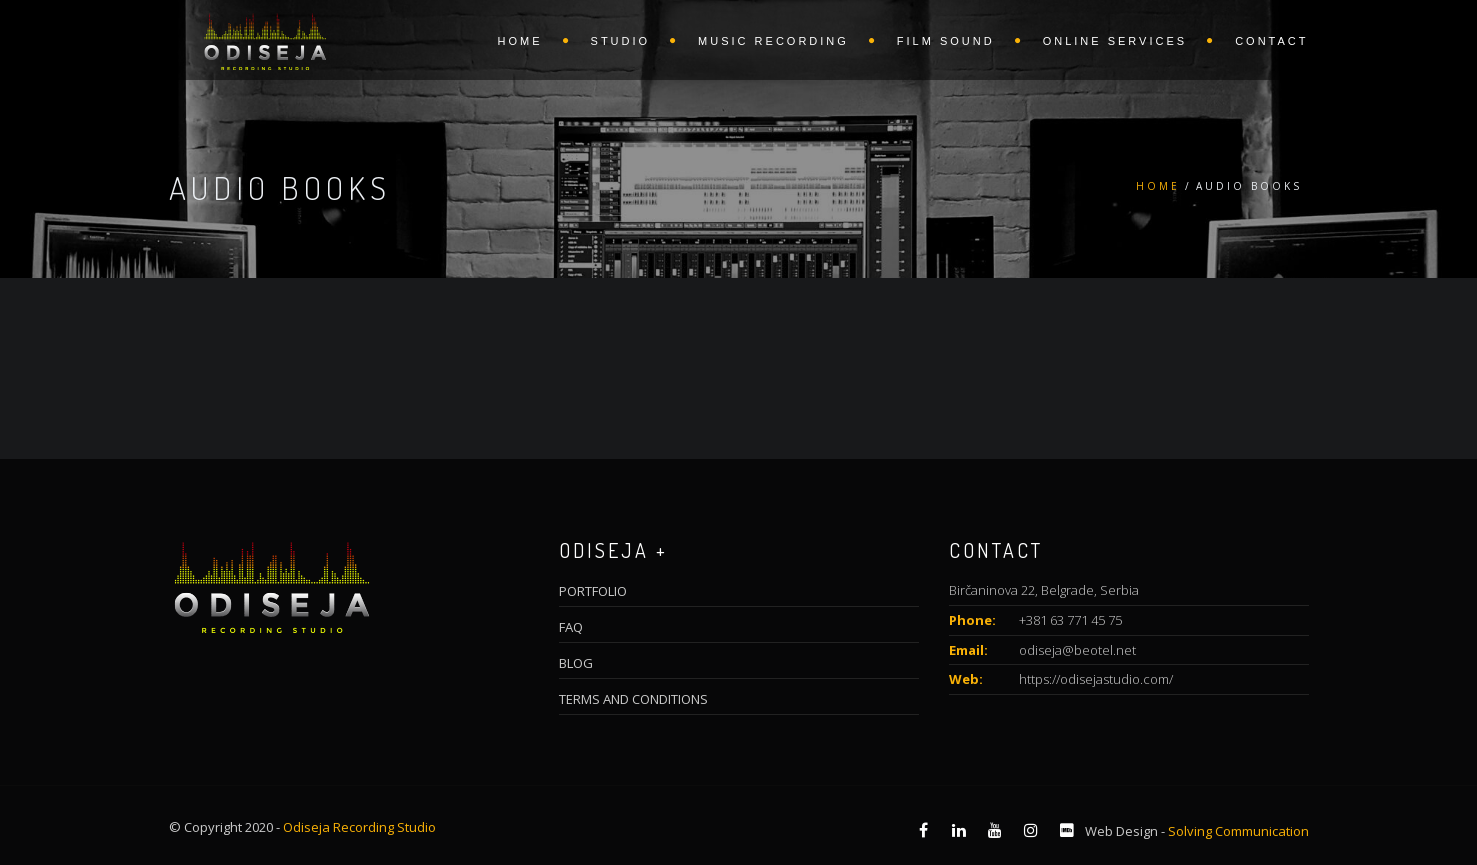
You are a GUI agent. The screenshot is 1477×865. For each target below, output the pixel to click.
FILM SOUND (946, 41)
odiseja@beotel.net (1077, 650)
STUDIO (621, 41)
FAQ (571, 627)
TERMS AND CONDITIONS (633, 699)
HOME (520, 41)
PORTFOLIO (593, 591)
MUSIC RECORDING (773, 41)
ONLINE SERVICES (1115, 41)
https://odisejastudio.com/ (1096, 679)
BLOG (576, 663)
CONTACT (1271, 41)
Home (1158, 186)
